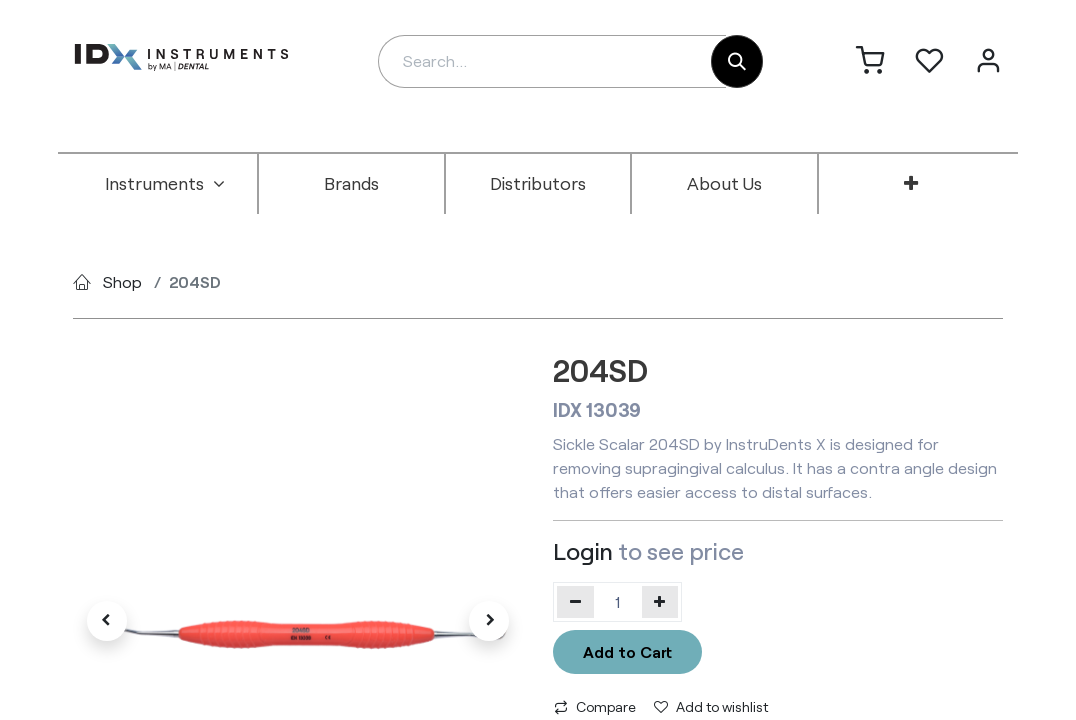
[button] (107, 621)
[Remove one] (575, 602)
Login (583, 550)
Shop (122, 281)
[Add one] (660, 602)
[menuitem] (165, 184)
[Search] (737, 61)
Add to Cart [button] (627, 651)
